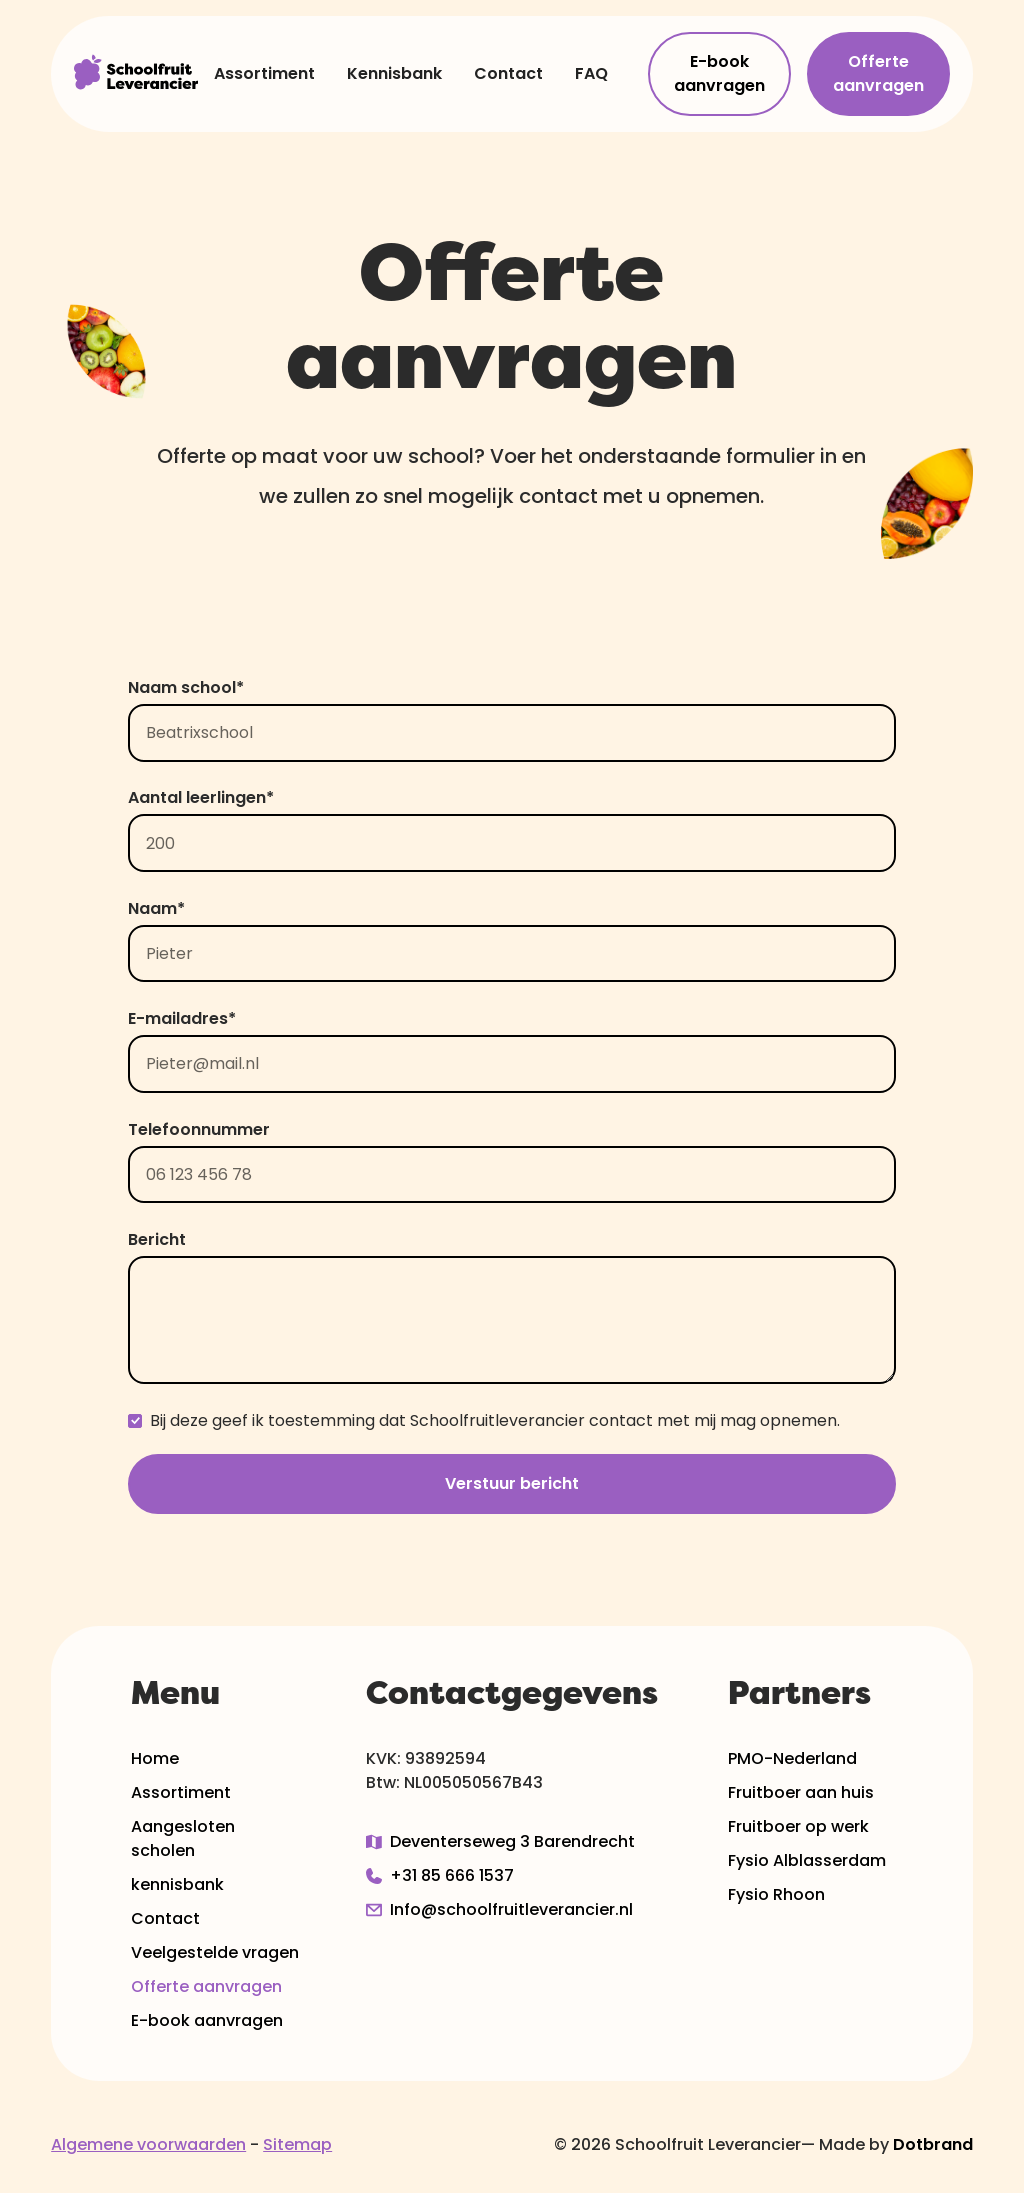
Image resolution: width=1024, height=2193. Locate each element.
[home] (136, 74)
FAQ (591, 73)
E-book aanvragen (719, 73)
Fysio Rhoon (776, 1894)
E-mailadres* (182, 1018)
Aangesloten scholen (183, 1838)
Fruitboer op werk (798, 1826)
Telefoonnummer (199, 1129)
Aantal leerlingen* (201, 797)
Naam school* (186, 687)
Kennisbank (394, 73)
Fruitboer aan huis (801, 1792)
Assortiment (264, 73)
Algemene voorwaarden (148, 2144)
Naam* (156, 908)
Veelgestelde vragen (215, 1952)
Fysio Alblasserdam (807, 1860)
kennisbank (177, 1884)
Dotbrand (933, 2144)
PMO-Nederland (792, 1758)
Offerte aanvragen (878, 73)
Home (155, 1758)
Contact (508, 73)
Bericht (157, 1239)
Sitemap (297, 2144)
